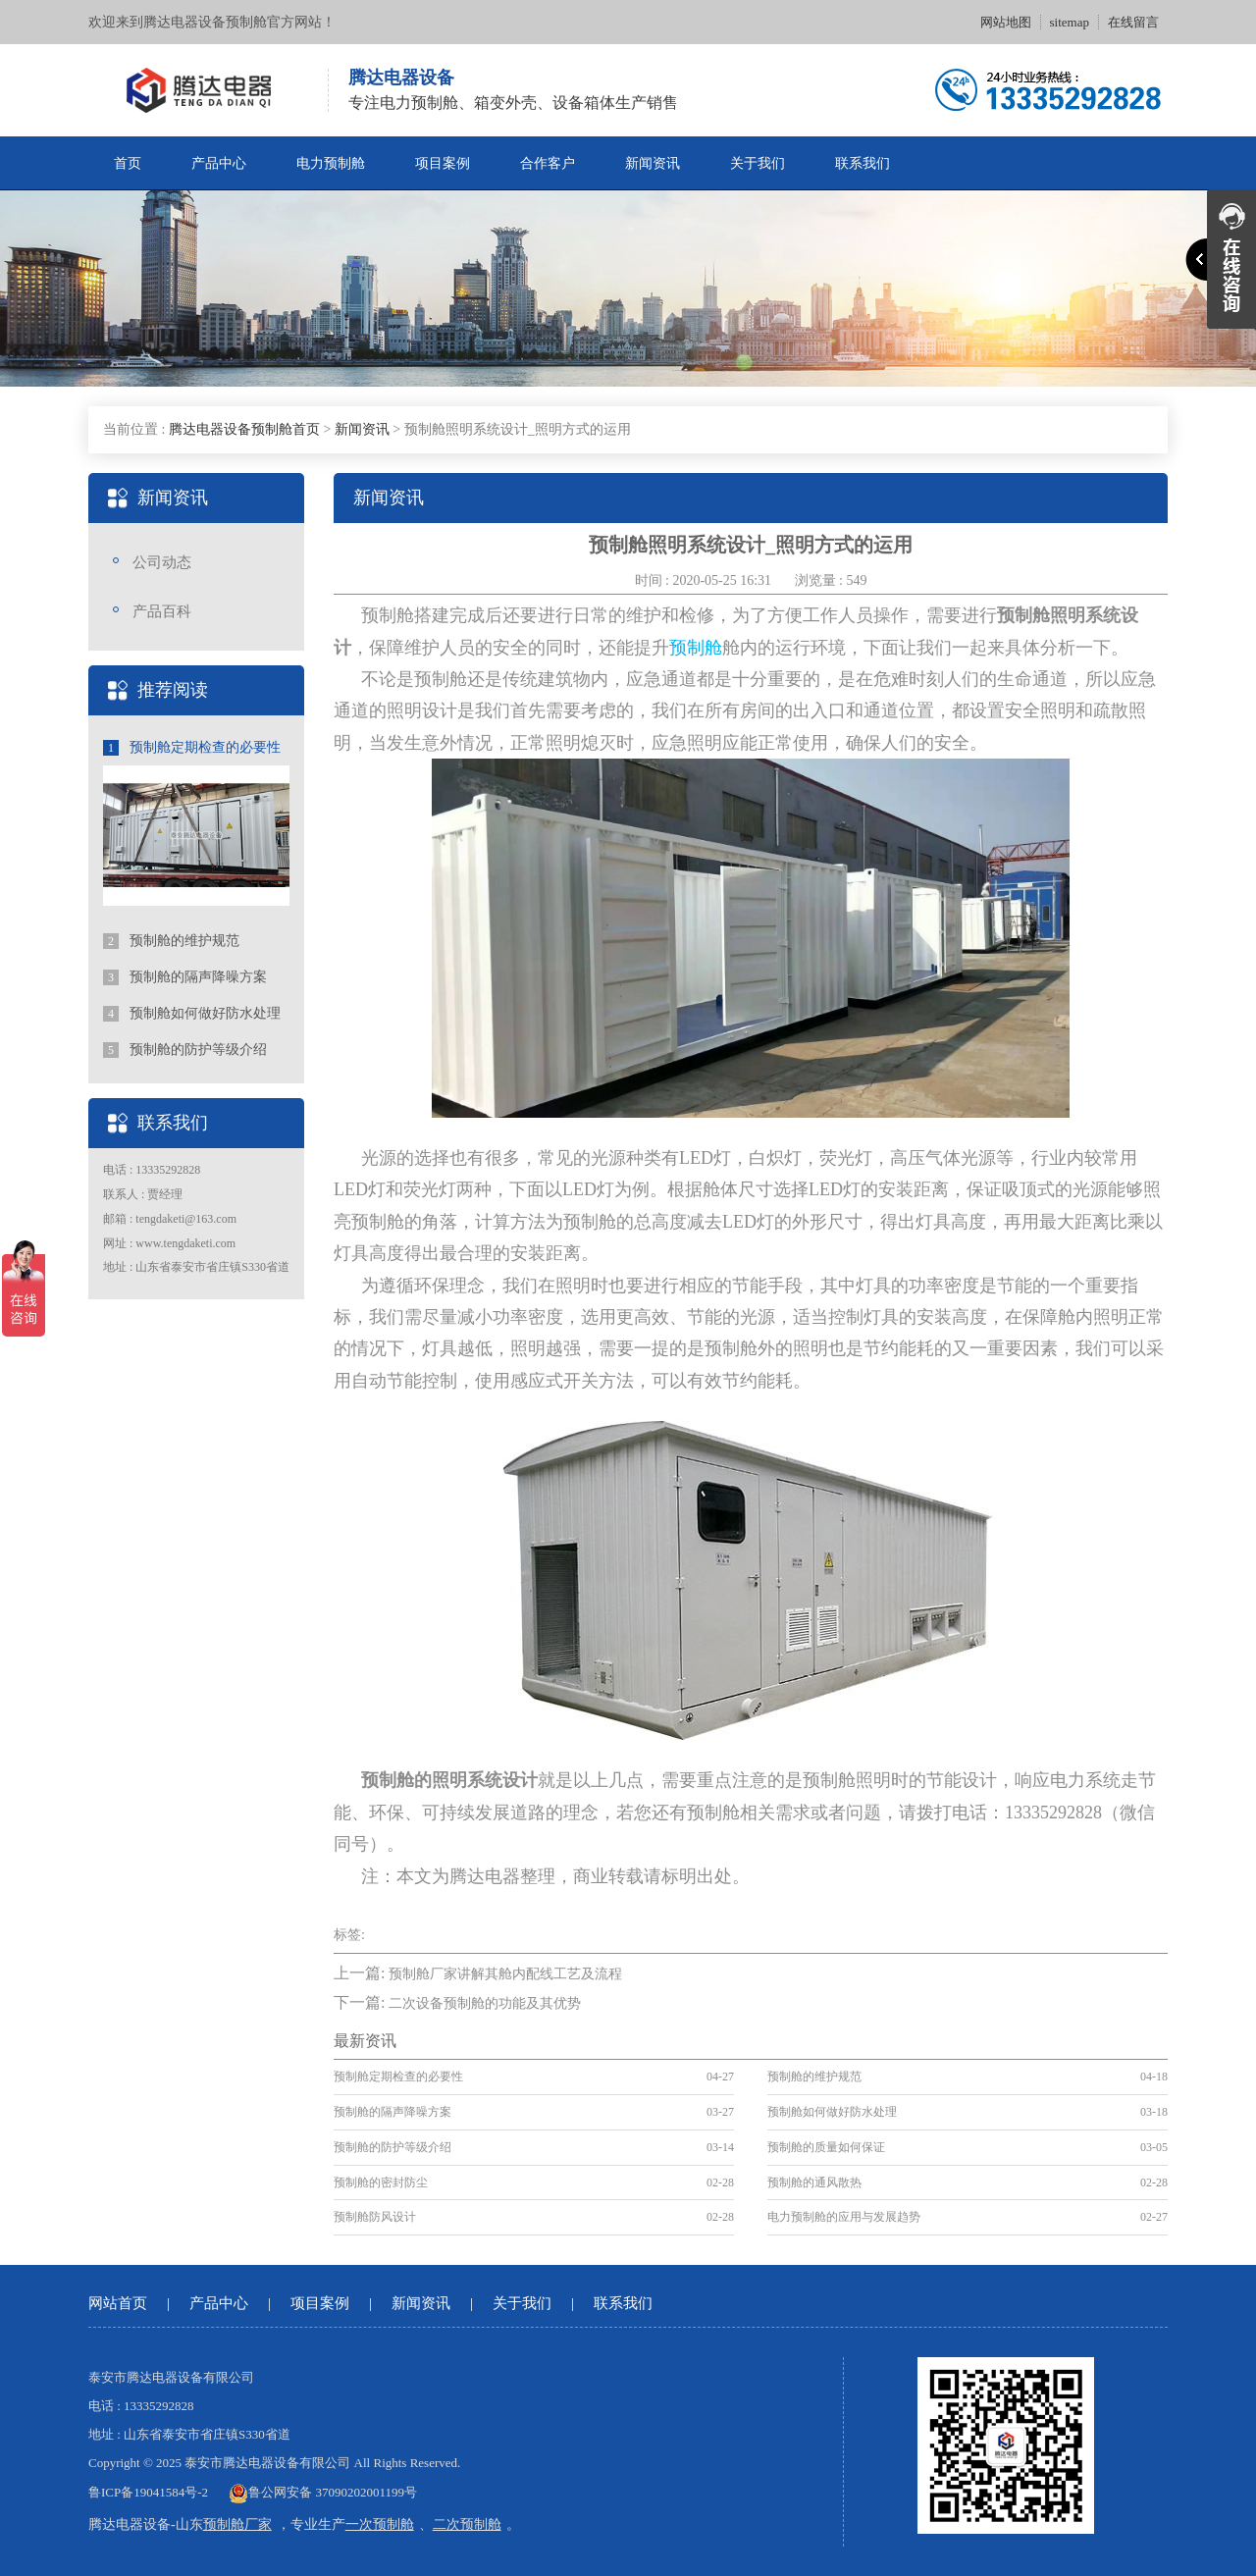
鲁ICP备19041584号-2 (148, 2492)
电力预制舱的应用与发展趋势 (843, 2217)
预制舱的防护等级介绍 (185, 1050)
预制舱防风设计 (375, 2217)
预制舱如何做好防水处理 (192, 1014)
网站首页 (117, 2303)
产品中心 (218, 163)
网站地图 (1005, 22)
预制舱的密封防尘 (381, 2182)
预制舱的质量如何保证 (826, 2147)
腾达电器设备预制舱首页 (244, 429)
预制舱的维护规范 (171, 941)
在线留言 (1133, 22)
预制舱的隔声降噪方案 (185, 977)
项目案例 (442, 163)
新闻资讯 (652, 163)
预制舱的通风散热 (814, 2182)
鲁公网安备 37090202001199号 (323, 2492)
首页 (127, 163)
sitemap (1069, 22)
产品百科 (161, 611)
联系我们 (862, 163)
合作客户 (547, 163)
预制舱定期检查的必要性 (192, 748)
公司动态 (161, 562)
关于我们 (757, 163)
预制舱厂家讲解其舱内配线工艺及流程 (505, 1974)
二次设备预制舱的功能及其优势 (485, 2003)
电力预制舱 (330, 163)
